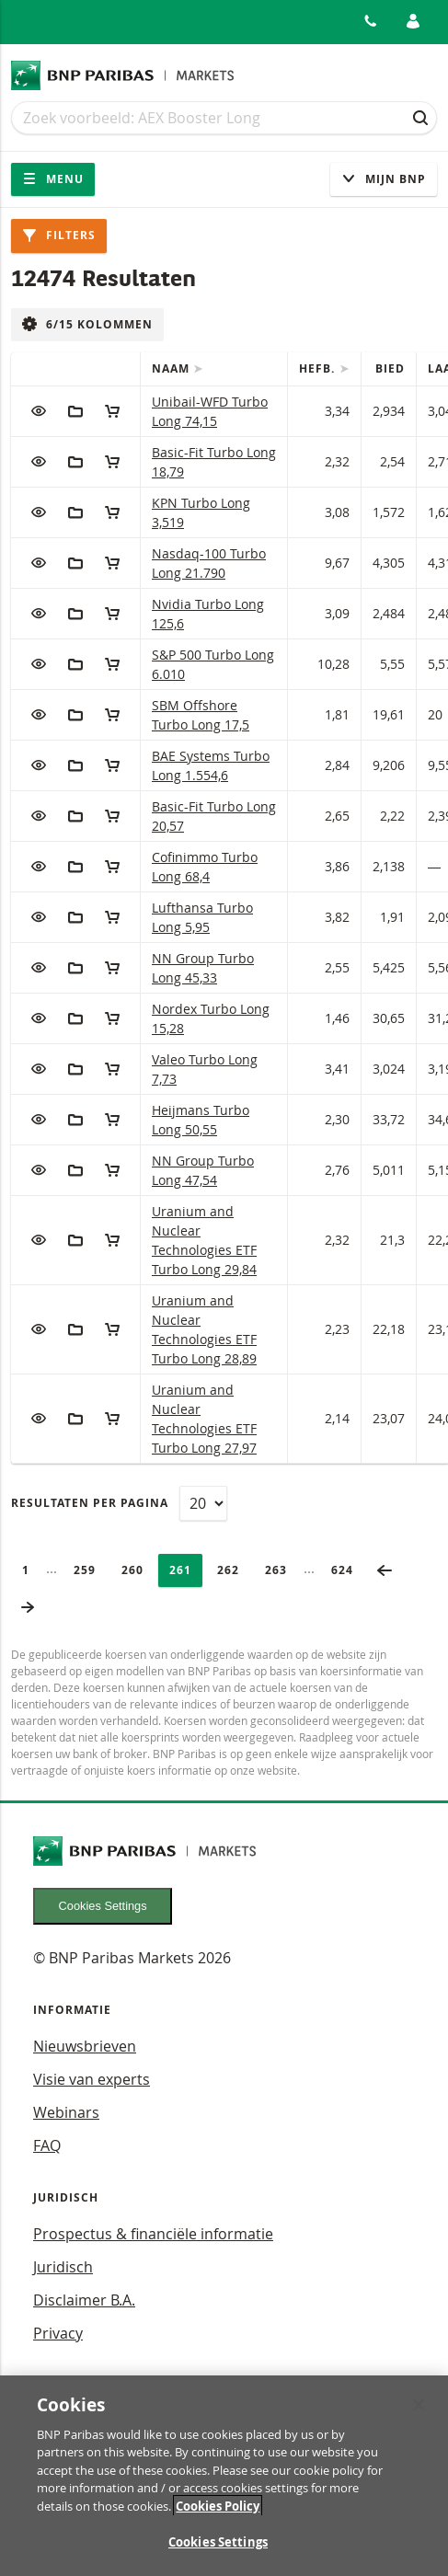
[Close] (418, 2413)
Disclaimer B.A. (84, 2300)
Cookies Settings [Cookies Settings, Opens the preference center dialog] (218, 2551)
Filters (59, 235)
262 (233, 1570)
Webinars (66, 2112)
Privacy (58, 2333)
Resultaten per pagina (89, 1503)
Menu (53, 179)
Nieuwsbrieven (84, 2046)
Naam (172, 368)
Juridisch (63, 2267)
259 (90, 1570)
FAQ (47, 2145)
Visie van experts (91, 2079)
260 (138, 1570)
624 (347, 1570)
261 (185, 1570)
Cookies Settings (103, 1906)
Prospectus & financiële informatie (153, 2234)
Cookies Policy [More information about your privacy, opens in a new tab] (217, 2514)
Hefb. (319, 368)
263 (281, 1570)
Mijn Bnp (383, 179)
